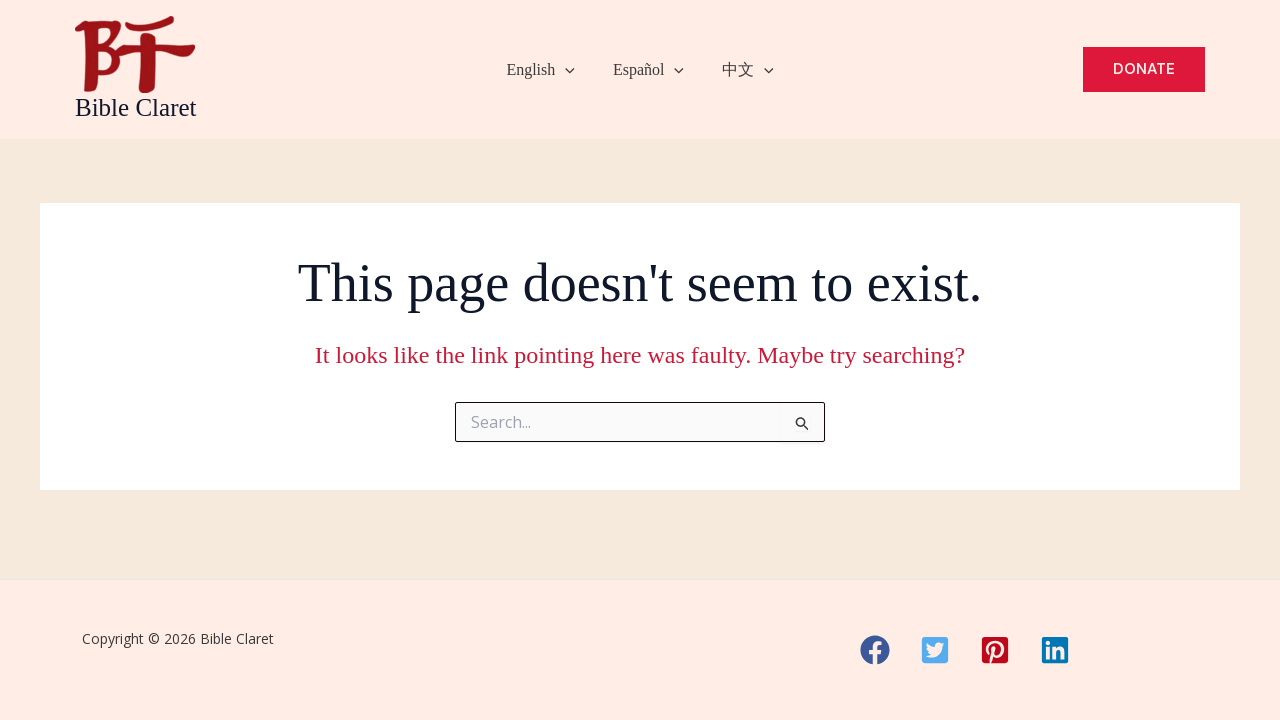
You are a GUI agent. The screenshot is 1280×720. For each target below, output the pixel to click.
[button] (571, 70)
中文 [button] (742, 70)
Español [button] (648, 70)
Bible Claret (136, 107)
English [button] (546, 70)
